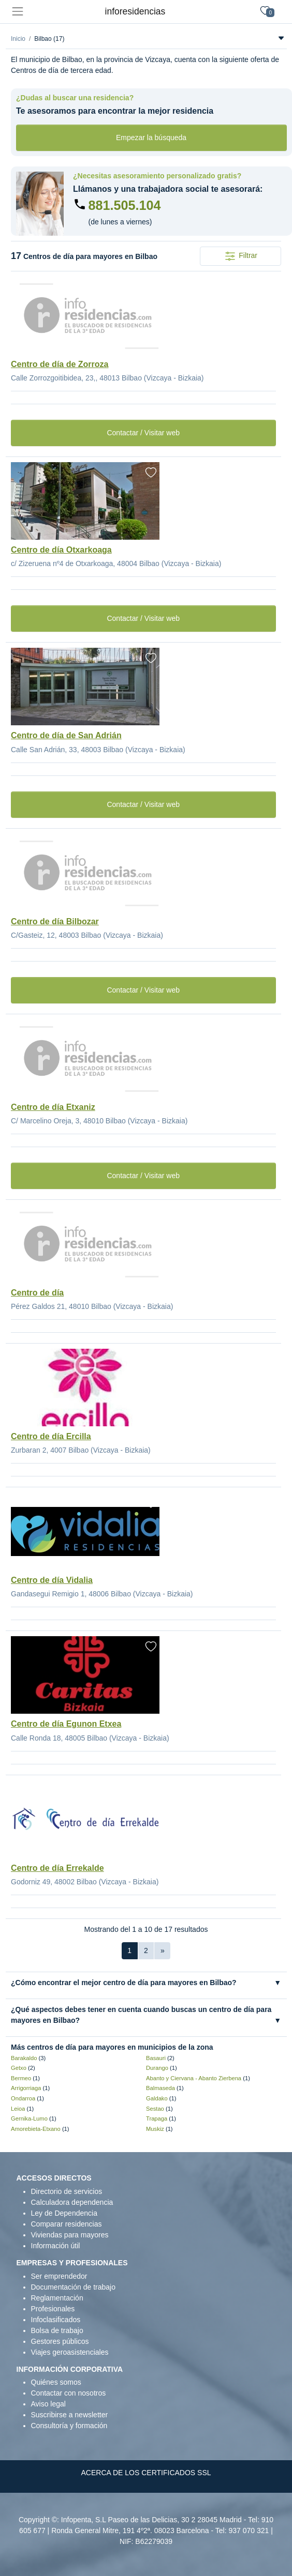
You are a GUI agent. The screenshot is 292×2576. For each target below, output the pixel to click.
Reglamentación (57, 2298)
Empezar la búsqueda (151, 137)
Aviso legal (48, 2404)
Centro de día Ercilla (51, 1436)
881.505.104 (125, 205)
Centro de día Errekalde (57, 1868)
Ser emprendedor (59, 2276)
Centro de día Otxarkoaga (61, 549)
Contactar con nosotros (68, 2393)
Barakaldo (24, 2058)
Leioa (18, 2109)
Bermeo (21, 2078)
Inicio (18, 38)
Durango (157, 2068)
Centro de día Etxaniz (53, 1107)
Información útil (55, 2246)
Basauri (156, 2058)
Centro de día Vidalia (52, 1580)
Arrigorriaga (26, 2088)
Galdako (157, 2098)
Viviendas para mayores (70, 2235)
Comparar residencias (66, 2224)
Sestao (155, 2109)
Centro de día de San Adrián (66, 735)
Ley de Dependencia (64, 2213)
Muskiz (155, 2129)
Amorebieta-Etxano (36, 2129)
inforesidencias (135, 11)
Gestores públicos (60, 2341)
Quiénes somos (56, 2382)
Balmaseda (160, 2088)
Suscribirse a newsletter (69, 2415)
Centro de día (37, 1292)
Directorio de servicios (67, 2191)
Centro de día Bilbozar (55, 921)
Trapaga (156, 2118)
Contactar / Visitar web (143, 433)
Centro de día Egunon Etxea (66, 1723)
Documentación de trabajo (73, 2287)
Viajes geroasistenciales (70, 2352)
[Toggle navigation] (17, 11)
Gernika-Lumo (29, 2118)
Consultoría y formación (69, 2425)
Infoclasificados (56, 2319)
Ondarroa (23, 2098)
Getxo (18, 2068)
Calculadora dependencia (72, 2202)
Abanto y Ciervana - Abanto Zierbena (193, 2078)
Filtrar (240, 256)
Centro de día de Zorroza (59, 364)
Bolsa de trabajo (57, 2330)
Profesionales (53, 2309)
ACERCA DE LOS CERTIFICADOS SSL (146, 2472)
